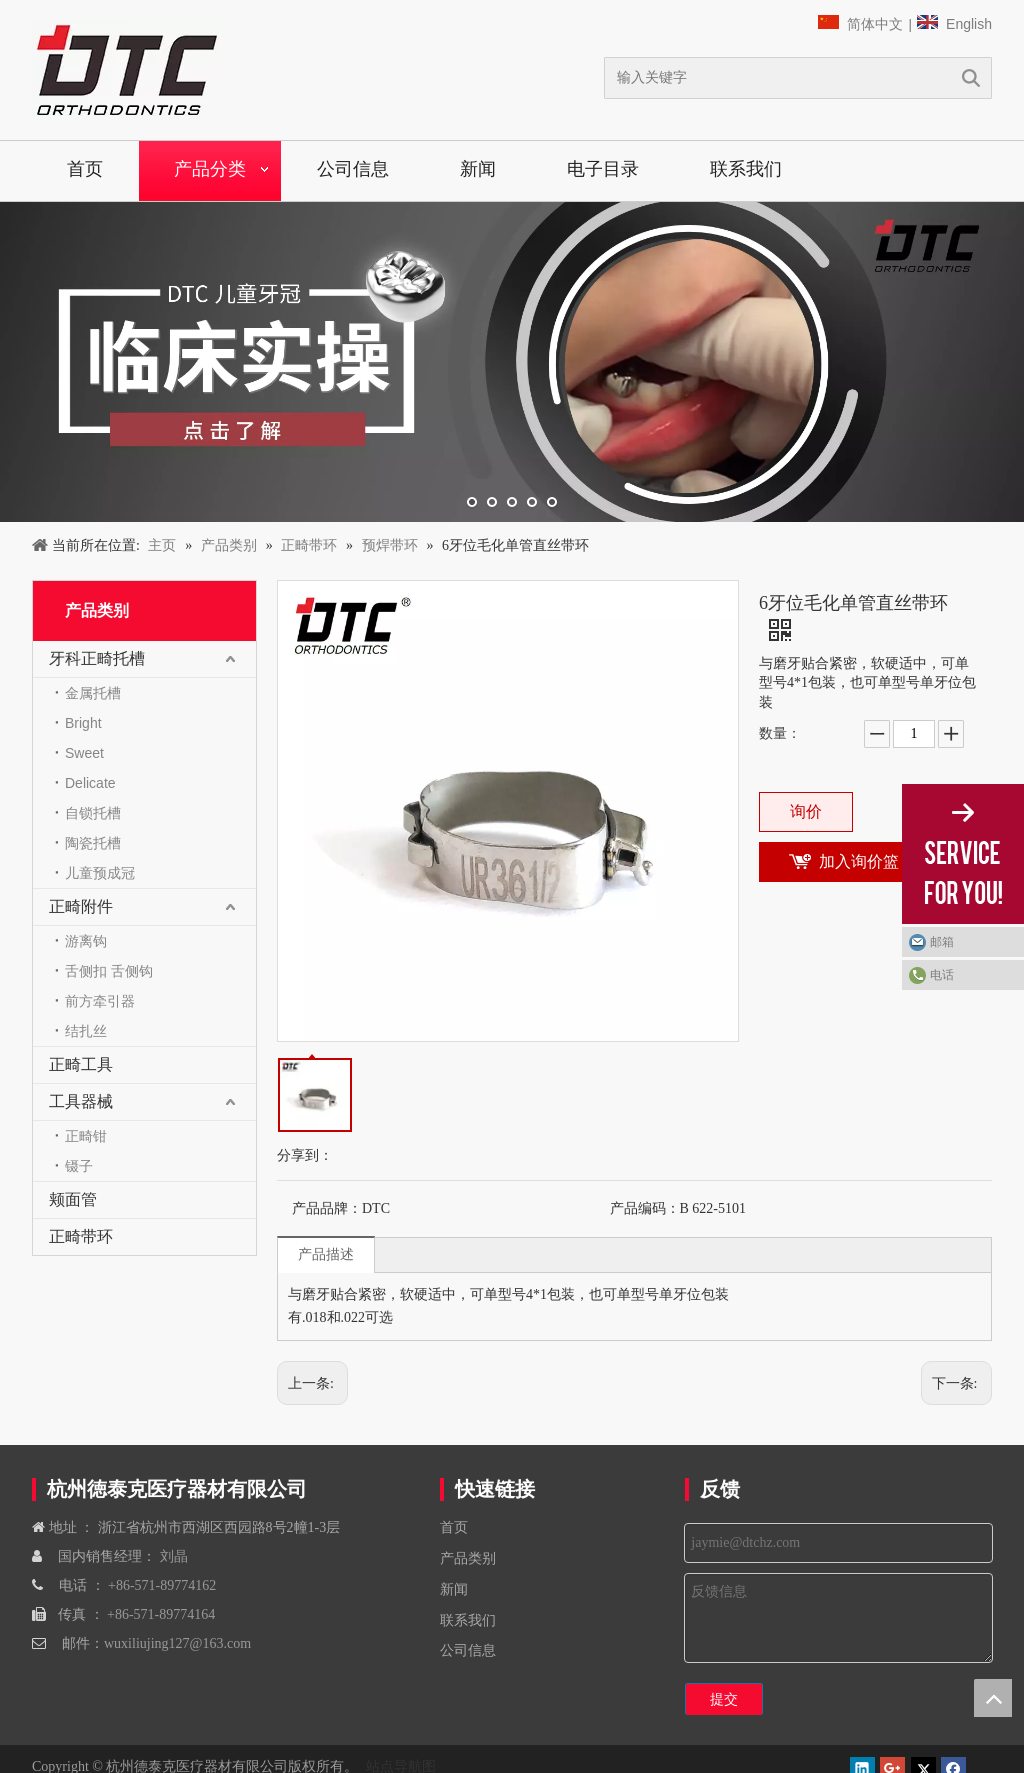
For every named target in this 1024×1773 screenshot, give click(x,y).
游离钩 (86, 941)
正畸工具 (81, 1064)
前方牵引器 (100, 1001)
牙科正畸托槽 (97, 658)
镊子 (79, 1166)
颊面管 (73, 1199)
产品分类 (210, 169)
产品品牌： (327, 1208)
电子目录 (603, 169)
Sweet (84, 753)
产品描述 (326, 1254)
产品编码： (645, 1208)
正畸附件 (81, 906)
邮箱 (942, 942)
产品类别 (468, 1558)
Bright (83, 723)
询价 (806, 811)
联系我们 (746, 169)
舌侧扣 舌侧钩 (109, 971)
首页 (85, 169)
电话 (942, 975)
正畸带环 (81, 1236)
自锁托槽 (93, 813)
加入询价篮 (859, 861)
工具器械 (81, 1101)
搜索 (971, 78)
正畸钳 (86, 1136)
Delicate (90, 783)
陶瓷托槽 (93, 843)
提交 (724, 1699)
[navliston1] (127, 70)
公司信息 (353, 169)
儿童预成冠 (100, 873)
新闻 (478, 169)
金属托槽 (93, 693)
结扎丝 (86, 1031)
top (993, 1698)
